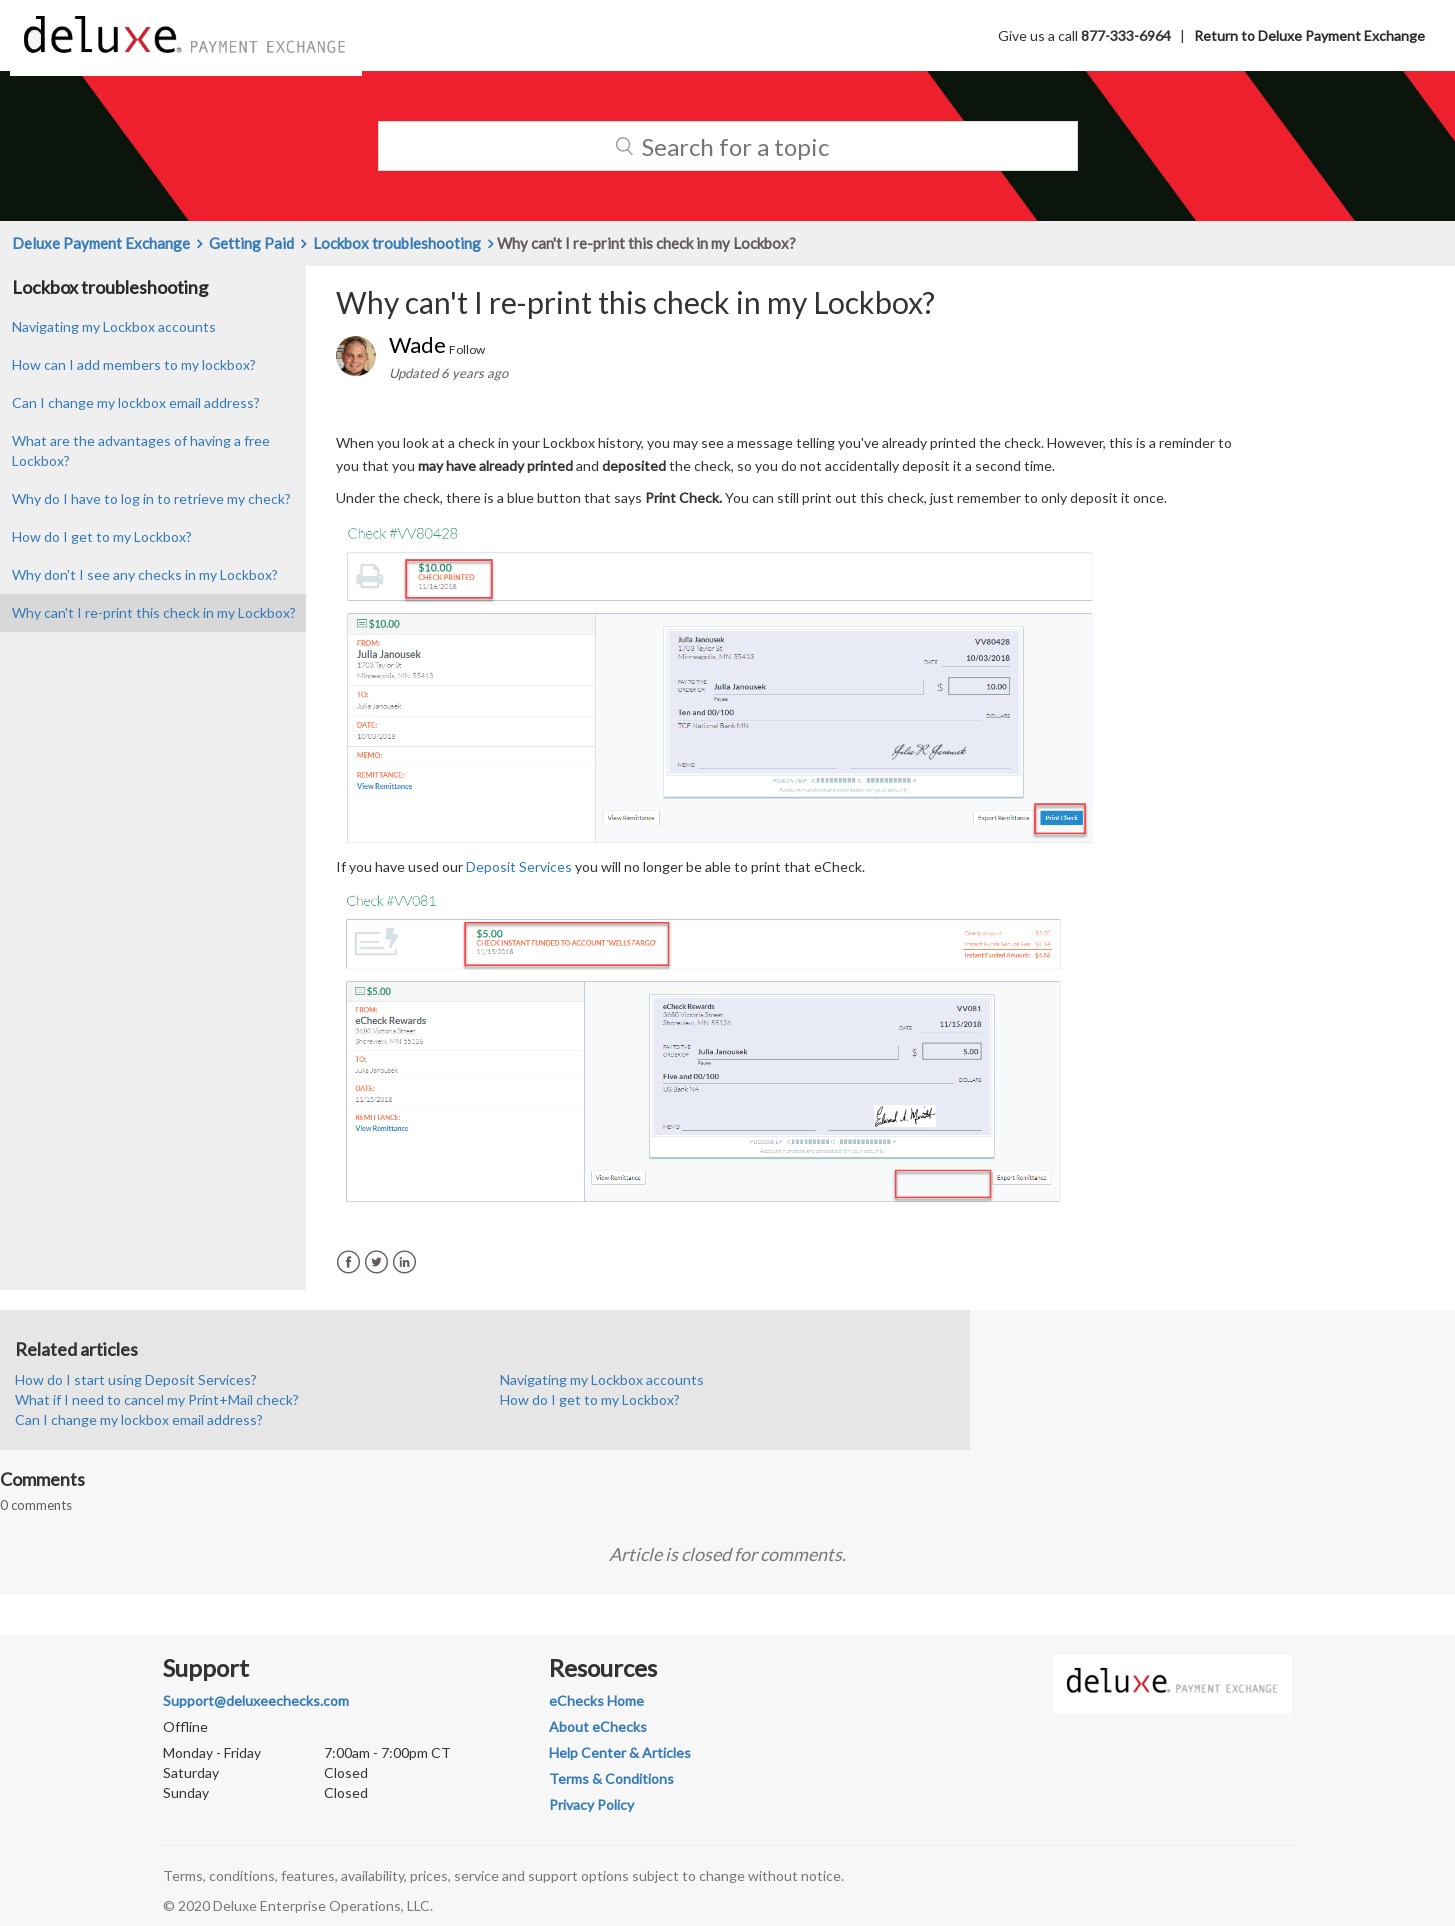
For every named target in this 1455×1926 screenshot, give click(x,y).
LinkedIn (404, 1262)
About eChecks (598, 1726)
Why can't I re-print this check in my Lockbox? (154, 612)
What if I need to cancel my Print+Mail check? (157, 1399)
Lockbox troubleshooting (397, 243)
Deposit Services (519, 866)
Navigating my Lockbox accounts (114, 326)
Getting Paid (251, 243)
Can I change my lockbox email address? (136, 402)
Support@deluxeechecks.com (256, 1700)
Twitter (376, 1262)
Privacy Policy (591, 1804)
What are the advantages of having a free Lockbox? (141, 450)
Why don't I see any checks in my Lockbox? (145, 574)
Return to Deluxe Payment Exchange (1309, 35)
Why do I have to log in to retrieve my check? (151, 498)
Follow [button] (467, 349)
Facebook (348, 1262)
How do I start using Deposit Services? (136, 1379)
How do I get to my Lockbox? (102, 536)
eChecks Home (596, 1700)
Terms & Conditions (611, 1778)
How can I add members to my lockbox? (134, 364)
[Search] (728, 146)
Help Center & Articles (620, 1752)
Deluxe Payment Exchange (101, 243)
